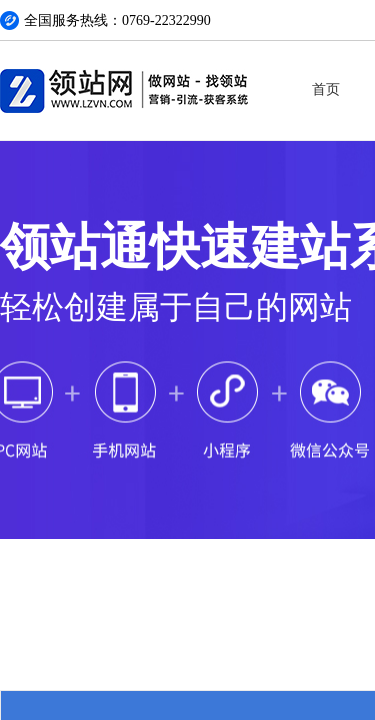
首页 (326, 89)
